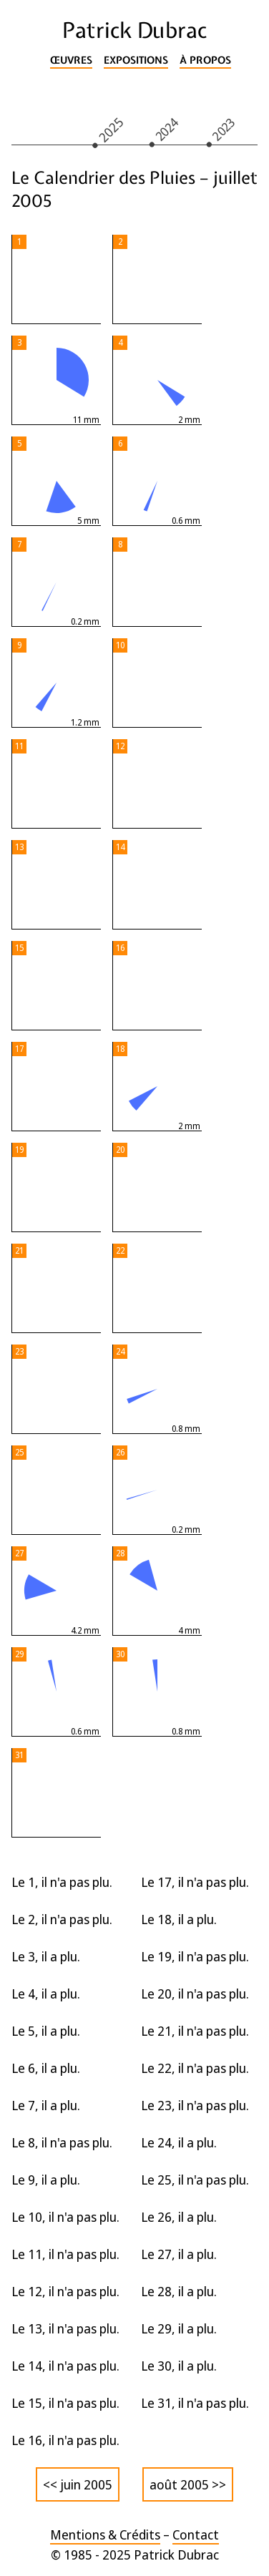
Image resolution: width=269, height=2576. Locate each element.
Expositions (136, 60)
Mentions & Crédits (105, 2534)
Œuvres (71, 60)
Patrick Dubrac (134, 30)
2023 (224, 129)
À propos (205, 60)
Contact (195, 2534)
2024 (167, 129)
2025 (110, 129)
